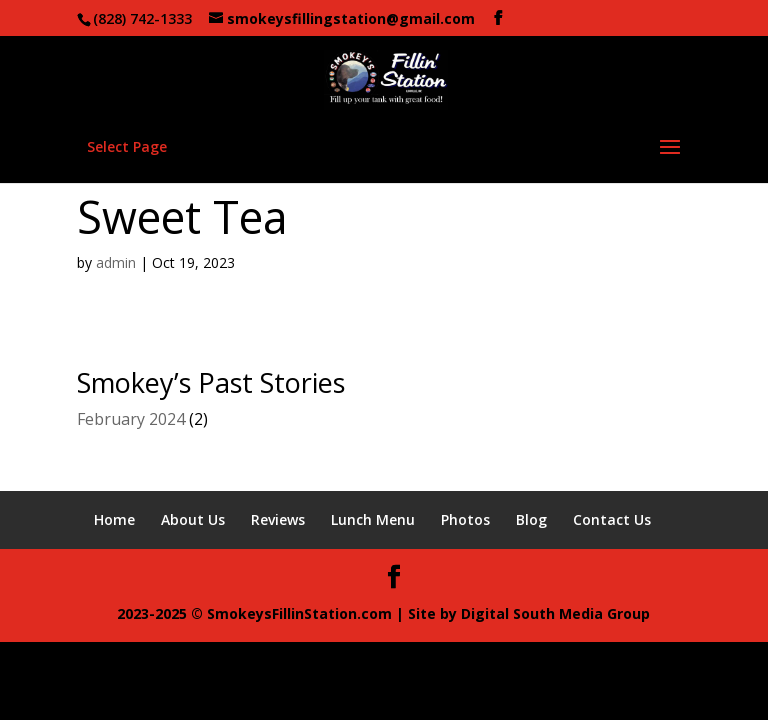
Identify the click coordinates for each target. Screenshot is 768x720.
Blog (531, 519)
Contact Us (612, 519)
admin (116, 262)
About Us (193, 519)
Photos (465, 519)
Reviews (278, 519)
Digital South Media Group (555, 613)
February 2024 (131, 419)
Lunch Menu (373, 519)
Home (114, 519)
